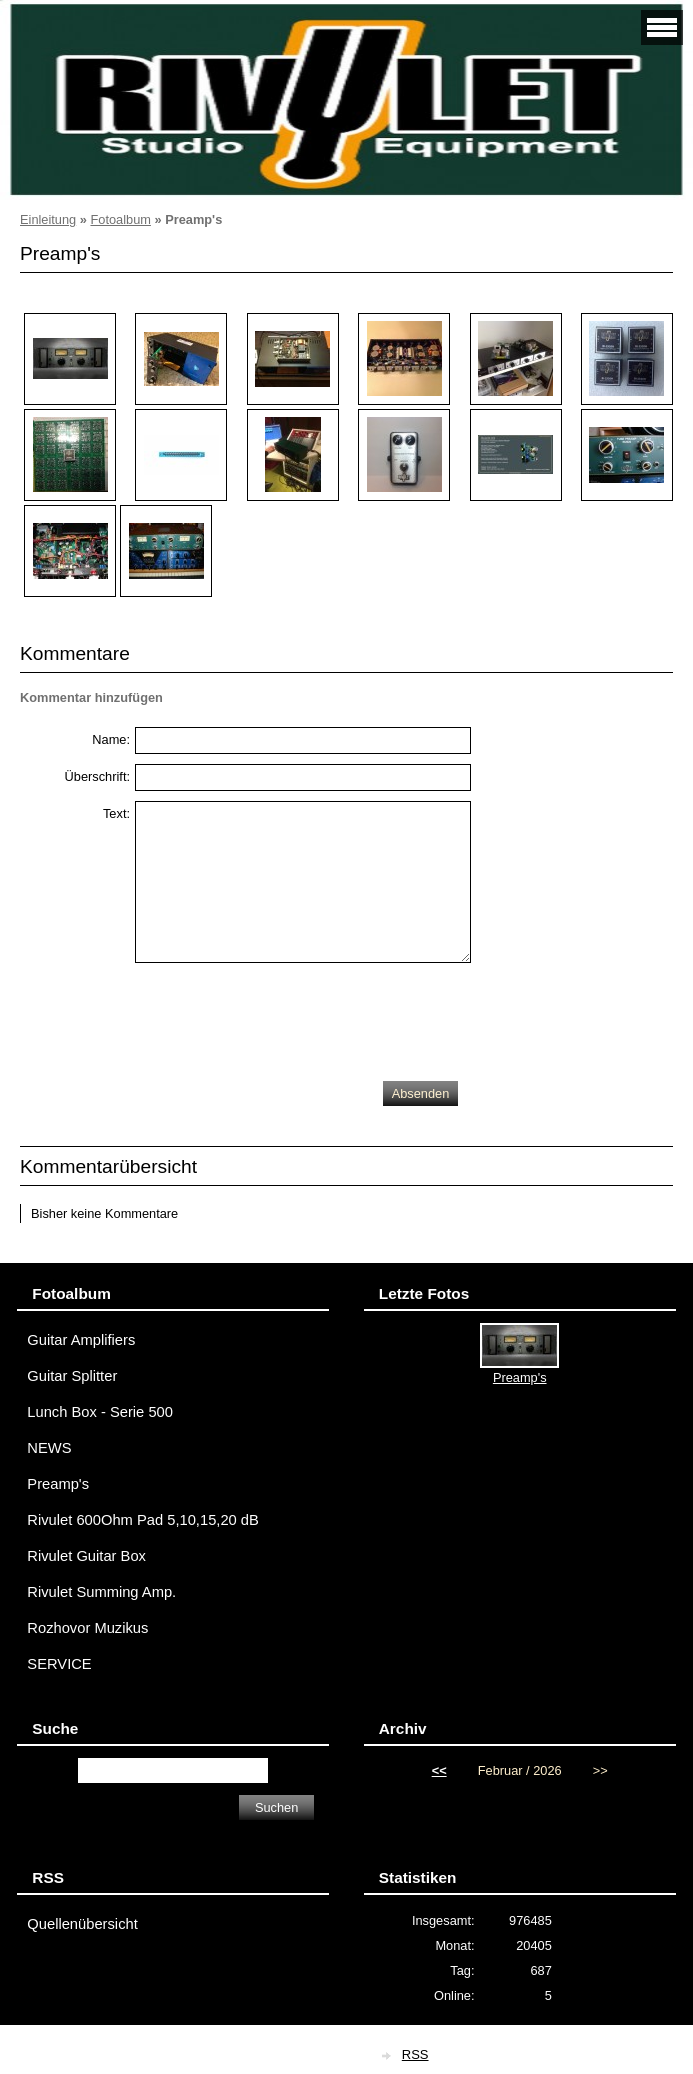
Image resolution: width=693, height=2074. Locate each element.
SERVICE (59, 1664)
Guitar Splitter (72, 1376)
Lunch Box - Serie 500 (100, 1412)
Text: (116, 813)
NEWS (49, 1448)
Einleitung (48, 219)
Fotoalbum (120, 219)
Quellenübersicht (82, 1924)
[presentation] (287, 1017)
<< (439, 1770)
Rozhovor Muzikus (87, 1628)
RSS (415, 2054)
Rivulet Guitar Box (86, 1556)
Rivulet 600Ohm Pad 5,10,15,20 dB (143, 1520)
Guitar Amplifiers (81, 1340)
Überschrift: (97, 776)
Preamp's (58, 1484)
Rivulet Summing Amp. (101, 1592)
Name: (111, 739)
